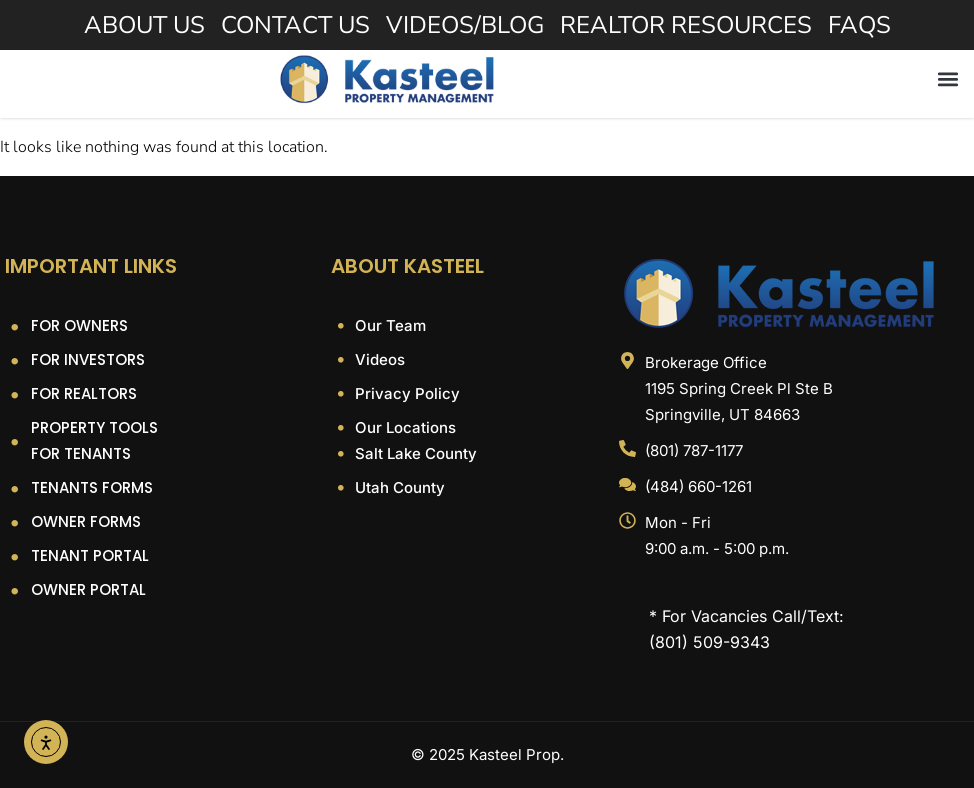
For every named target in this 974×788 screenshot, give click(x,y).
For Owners (79, 325)
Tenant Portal (90, 555)
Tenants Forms (92, 487)
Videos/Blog (465, 25)
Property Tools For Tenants (94, 440)
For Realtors (84, 393)
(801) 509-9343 (709, 642)
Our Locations (403, 427)
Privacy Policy (405, 393)
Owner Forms (86, 521)
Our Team (388, 325)
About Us (144, 25)
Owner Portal (88, 589)
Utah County (398, 487)
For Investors (88, 359)
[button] (947, 78)
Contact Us (295, 25)
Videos (378, 359)
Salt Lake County (414, 453)
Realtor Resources (686, 25)
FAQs (859, 25)
